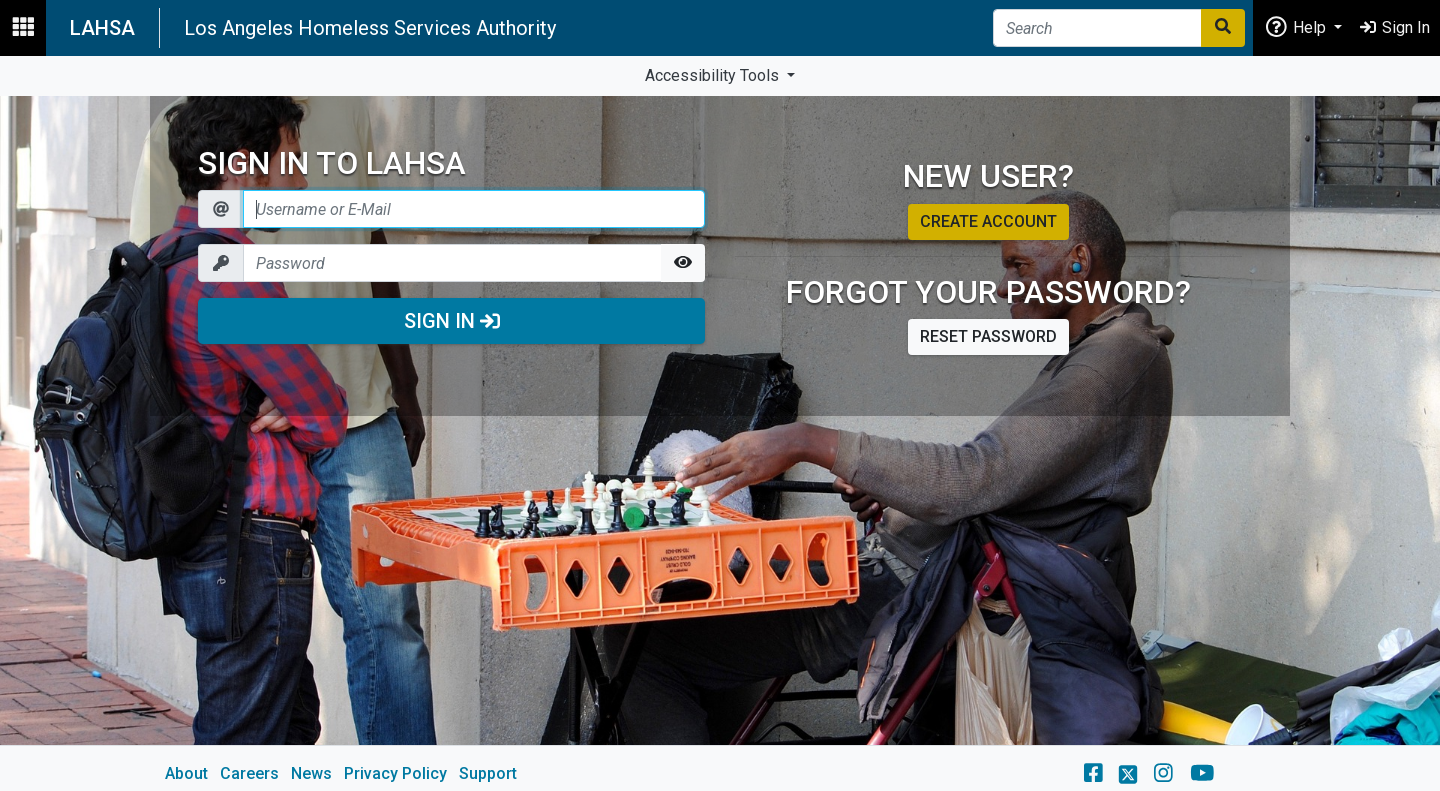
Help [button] (1297, 26)
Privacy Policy (395, 773)
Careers (249, 773)
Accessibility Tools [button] (714, 75)
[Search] (1097, 28)
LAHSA (102, 28)
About (186, 773)
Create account (988, 221)
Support (488, 773)
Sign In (452, 321)
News (311, 773)
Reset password (988, 336)
